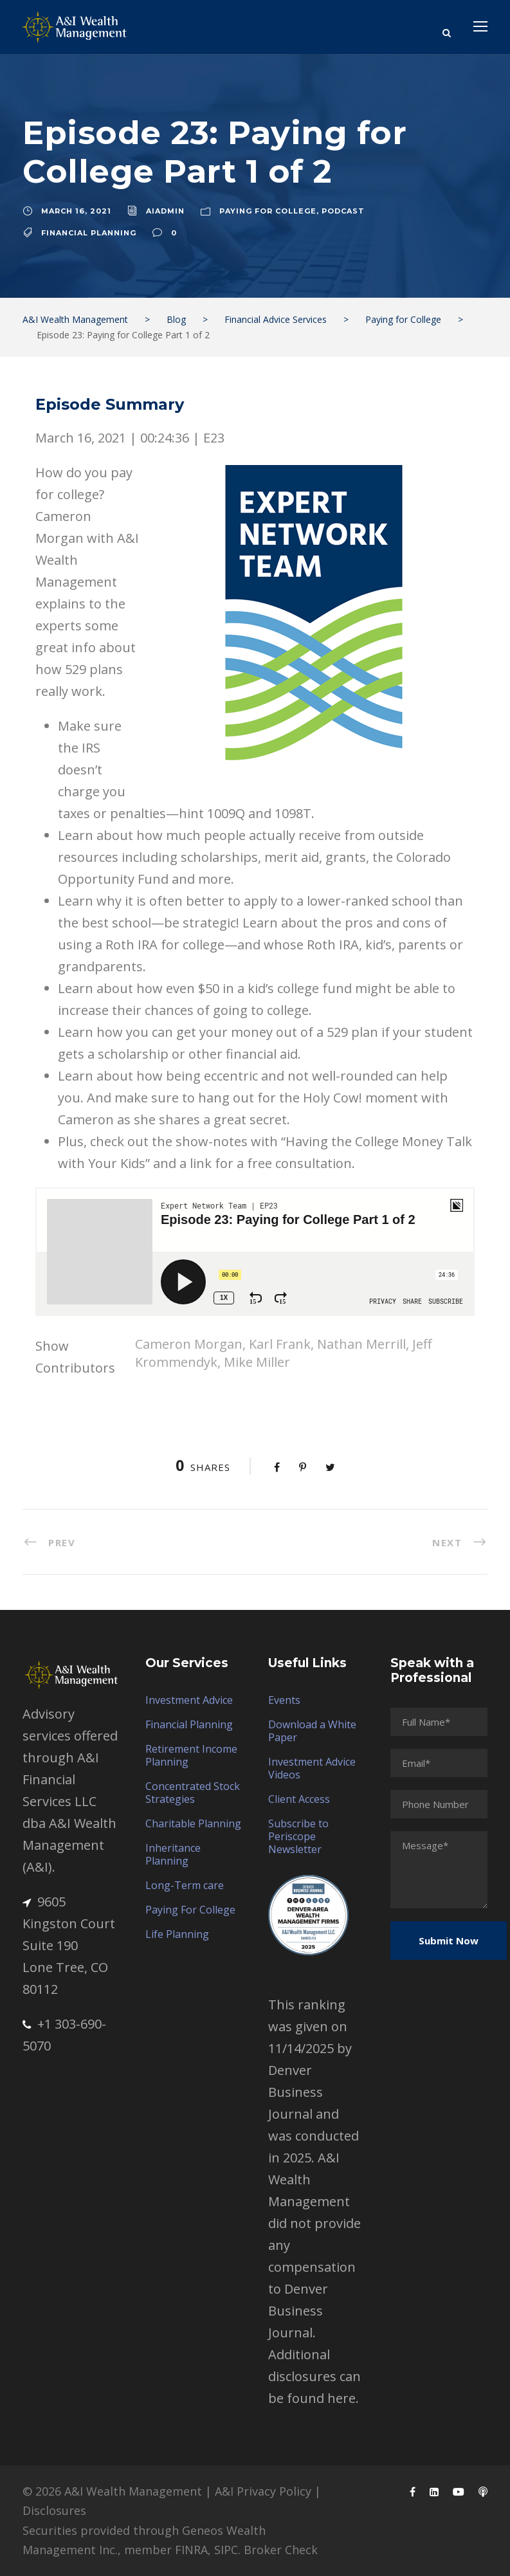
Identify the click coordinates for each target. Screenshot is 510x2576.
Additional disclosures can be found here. (314, 2376)
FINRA (191, 2549)
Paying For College (190, 1910)
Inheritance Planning (173, 1854)
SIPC (226, 2549)
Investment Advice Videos (312, 1768)
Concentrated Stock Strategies (192, 1792)
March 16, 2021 (76, 210)
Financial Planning (88, 232)
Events (284, 1700)
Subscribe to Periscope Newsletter (298, 1836)
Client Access (299, 1799)
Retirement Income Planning (191, 1755)
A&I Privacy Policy (263, 2491)
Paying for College (267, 210)
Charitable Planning (193, 1823)
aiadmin (165, 210)
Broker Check (281, 2549)
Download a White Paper (312, 1730)
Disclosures (54, 2510)
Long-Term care (184, 1885)
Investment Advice (189, 1700)
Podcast (343, 210)
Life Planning (177, 1934)
